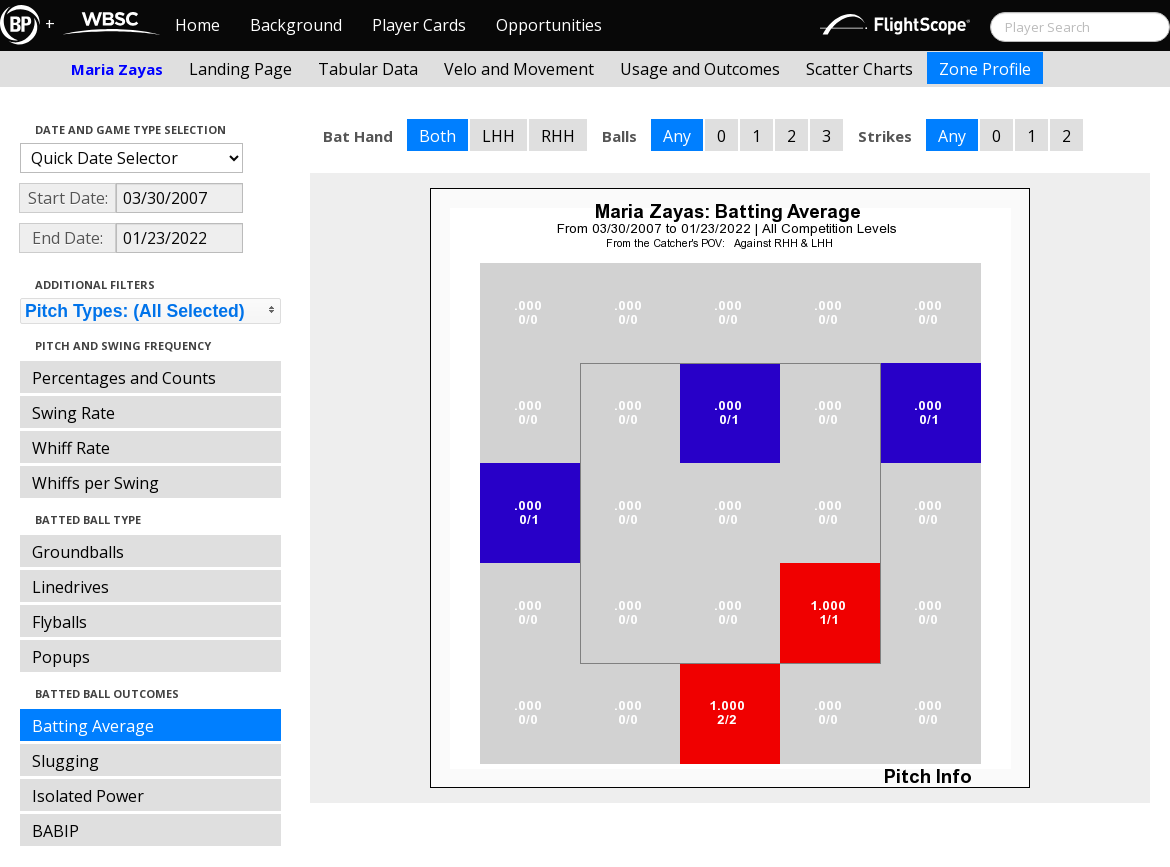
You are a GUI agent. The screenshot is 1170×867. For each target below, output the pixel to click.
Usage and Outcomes (700, 69)
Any (677, 136)
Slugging (65, 761)
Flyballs (59, 622)
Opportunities (549, 25)
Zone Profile (985, 69)
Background (296, 25)
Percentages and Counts (124, 378)
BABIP (55, 831)
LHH (498, 136)
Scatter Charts (859, 69)
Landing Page (240, 69)
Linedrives (70, 587)
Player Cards (419, 25)
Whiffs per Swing (95, 483)
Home (197, 25)
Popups (61, 657)
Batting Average (93, 726)
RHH (558, 136)
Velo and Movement (519, 69)
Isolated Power (88, 796)
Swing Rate (73, 413)
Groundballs (78, 552)
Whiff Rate (71, 448)
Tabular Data (368, 69)
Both (437, 136)
